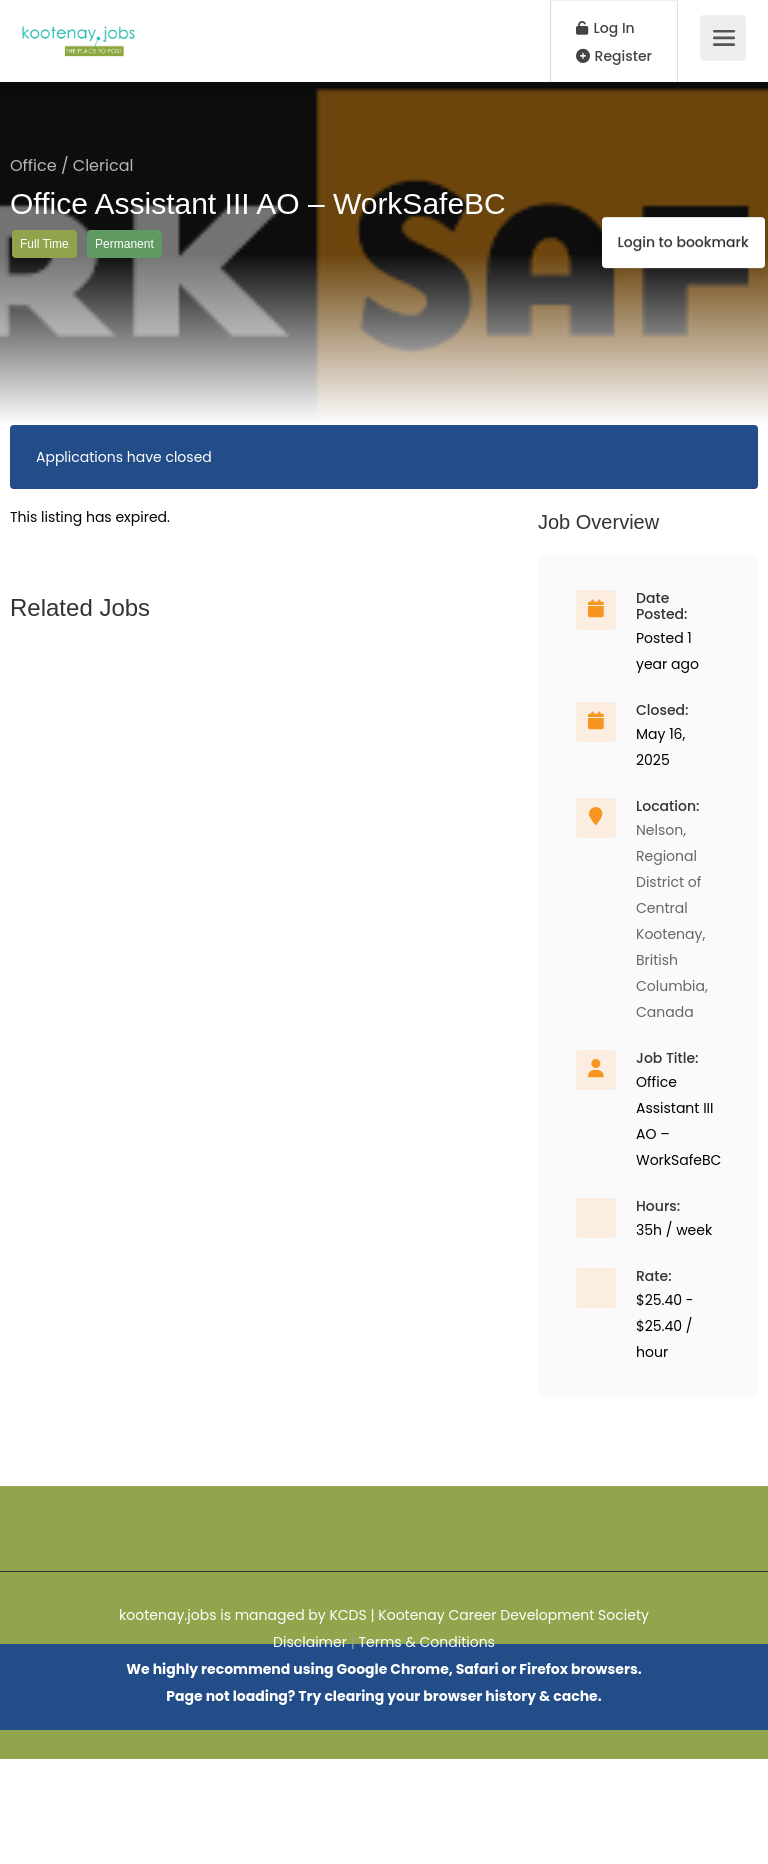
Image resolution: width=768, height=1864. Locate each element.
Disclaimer (310, 1642)
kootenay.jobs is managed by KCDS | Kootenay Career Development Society (384, 1615)
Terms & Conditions (426, 1642)
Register (614, 56)
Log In (605, 28)
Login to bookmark (676, 209)
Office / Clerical (71, 165)
